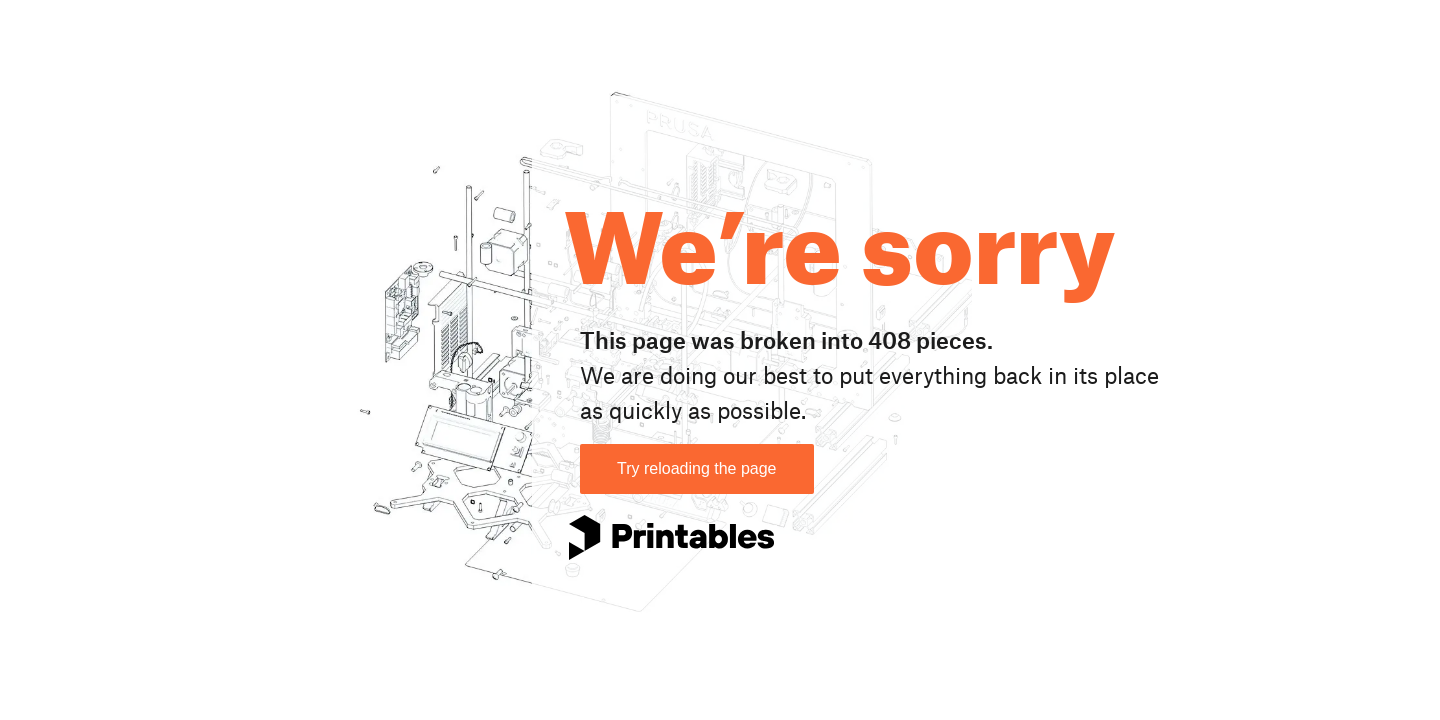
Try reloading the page (697, 468)
